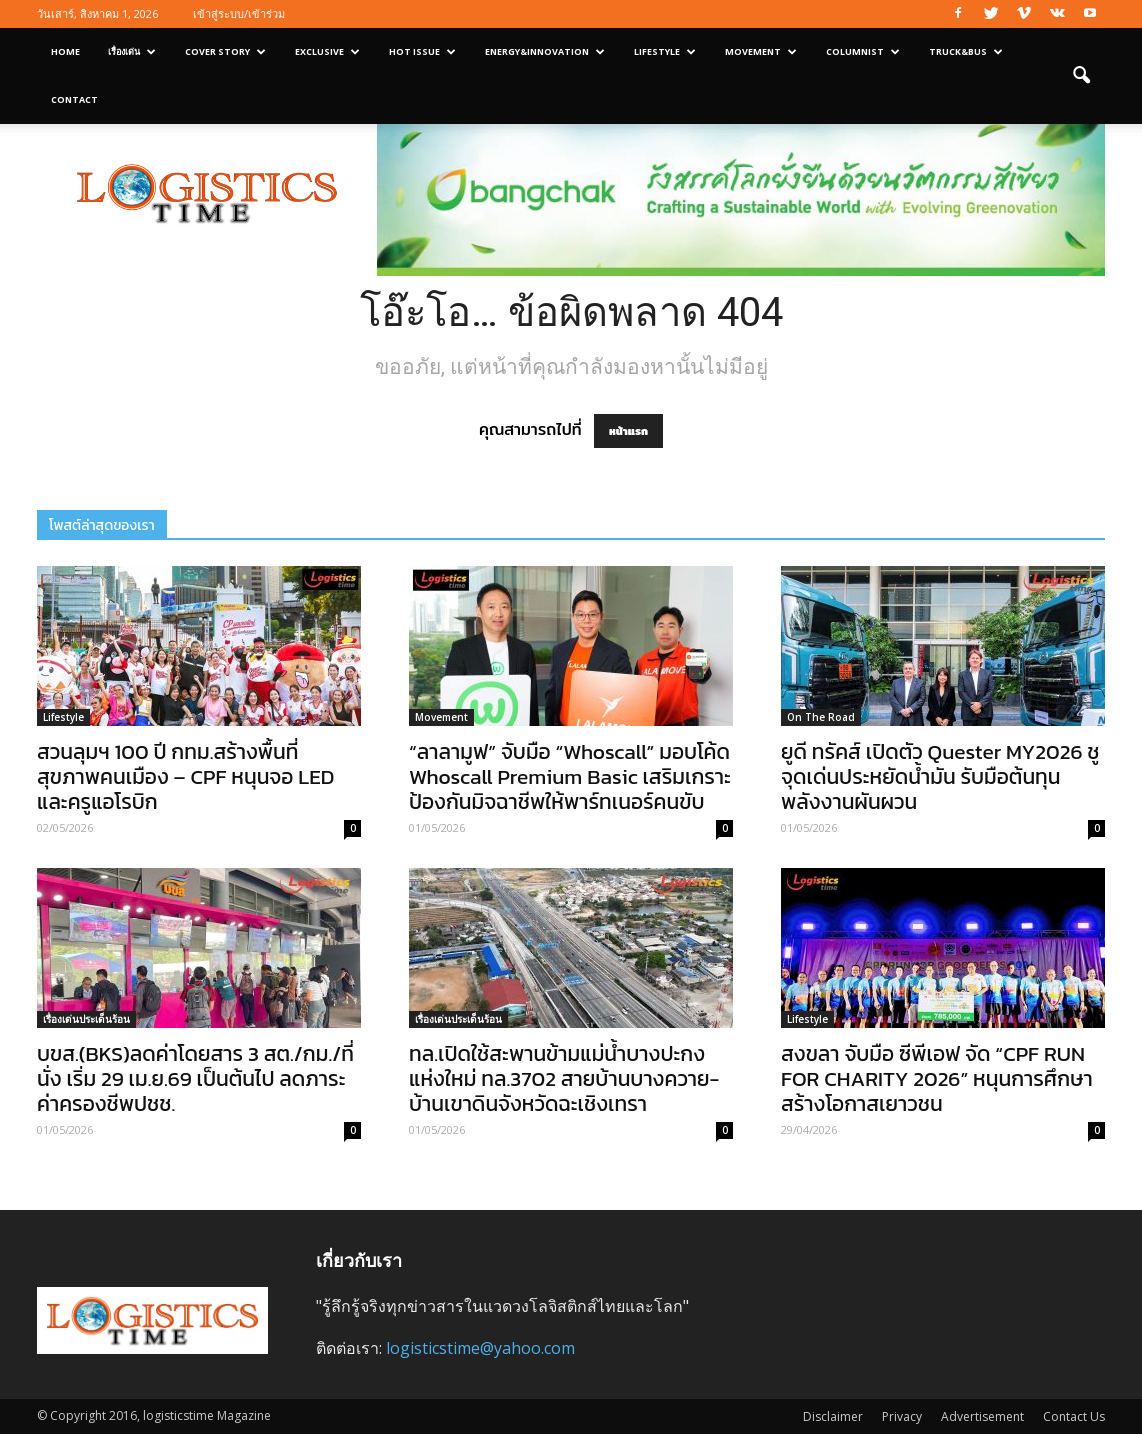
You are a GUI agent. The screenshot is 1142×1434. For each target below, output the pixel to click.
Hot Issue (422, 51)
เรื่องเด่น (132, 51)
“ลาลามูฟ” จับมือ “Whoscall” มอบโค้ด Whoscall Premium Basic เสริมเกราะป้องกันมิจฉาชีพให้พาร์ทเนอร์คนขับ (570, 776)
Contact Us (1074, 1416)
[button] (1081, 76)
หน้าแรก (628, 431)
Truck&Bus (966, 51)
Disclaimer (833, 1416)
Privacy (902, 1416)
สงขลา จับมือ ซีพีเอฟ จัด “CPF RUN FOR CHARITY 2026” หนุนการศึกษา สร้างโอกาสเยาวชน (937, 1078)
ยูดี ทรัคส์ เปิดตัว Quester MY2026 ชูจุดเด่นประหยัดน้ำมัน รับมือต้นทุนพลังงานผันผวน (940, 776)
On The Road (821, 717)
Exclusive (327, 51)
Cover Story (225, 51)
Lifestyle (665, 51)
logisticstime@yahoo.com (480, 1348)
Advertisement (982, 1416)
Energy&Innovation (545, 51)
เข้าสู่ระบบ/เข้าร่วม (239, 13)
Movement (761, 51)
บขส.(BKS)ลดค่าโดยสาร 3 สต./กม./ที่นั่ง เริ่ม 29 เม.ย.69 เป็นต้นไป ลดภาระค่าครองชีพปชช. (195, 1078)
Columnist (863, 51)
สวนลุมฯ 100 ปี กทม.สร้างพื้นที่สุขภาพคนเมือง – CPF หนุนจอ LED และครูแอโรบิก (185, 776)
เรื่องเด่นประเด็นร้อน (86, 1019)
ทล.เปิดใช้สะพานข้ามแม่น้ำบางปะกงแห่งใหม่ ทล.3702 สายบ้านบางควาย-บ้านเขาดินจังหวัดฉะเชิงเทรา (564, 1078)
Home (65, 51)
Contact (74, 99)
